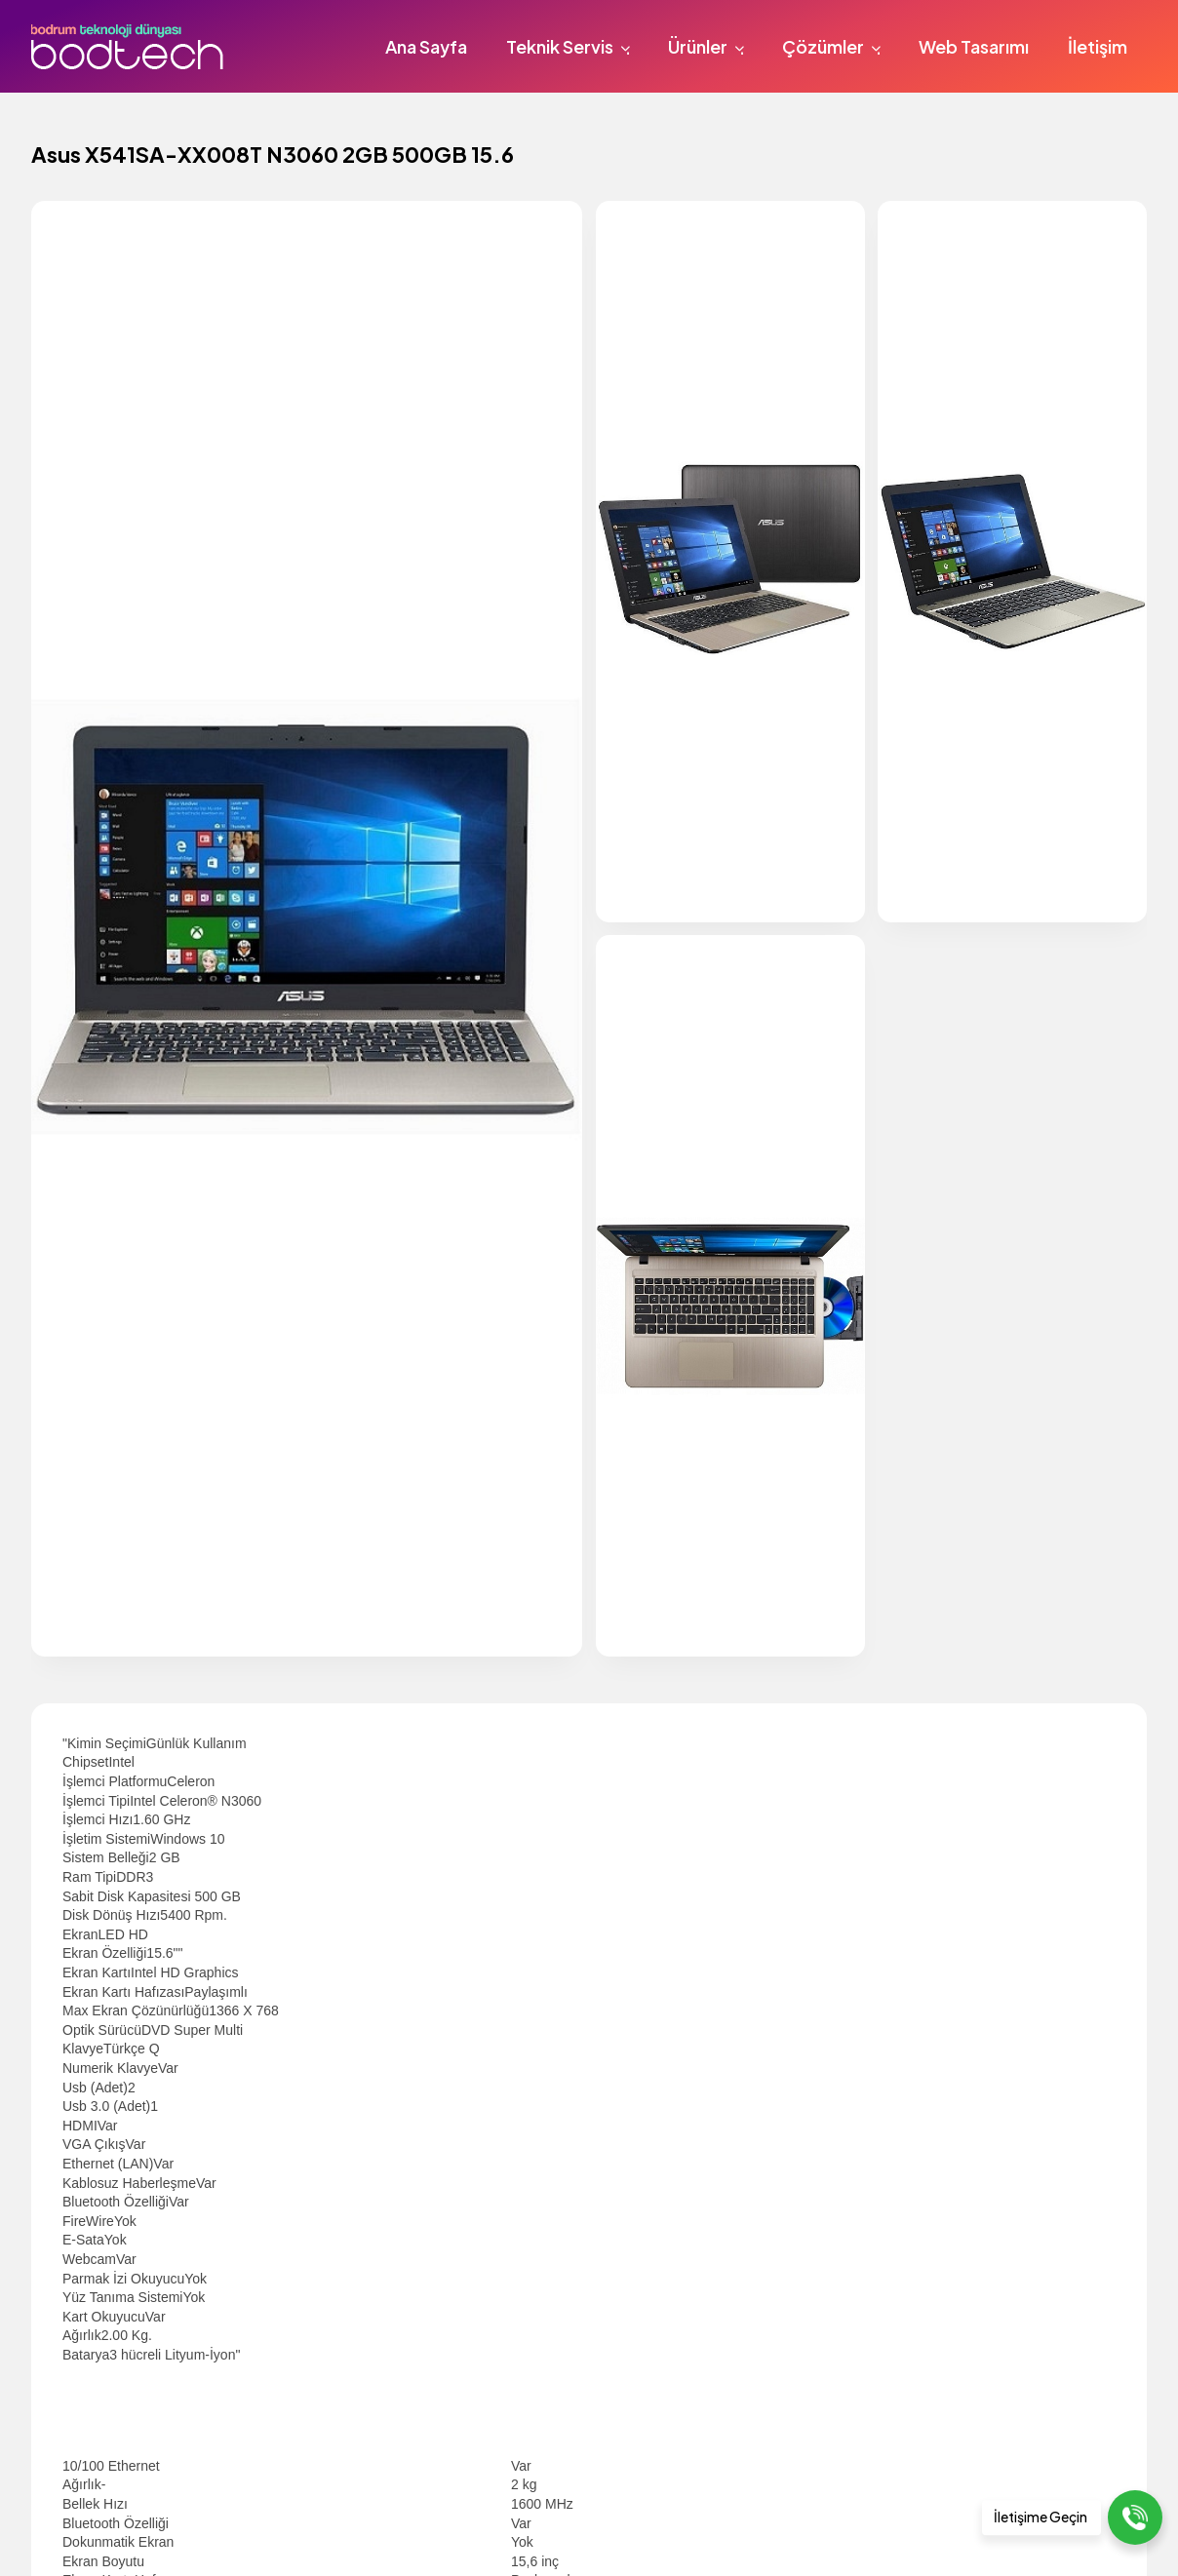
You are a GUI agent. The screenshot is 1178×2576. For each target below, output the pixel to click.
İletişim (1097, 46)
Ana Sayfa (426, 46)
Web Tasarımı (974, 46)
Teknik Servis (571, 46)
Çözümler (834, 46)
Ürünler (709, 46)
